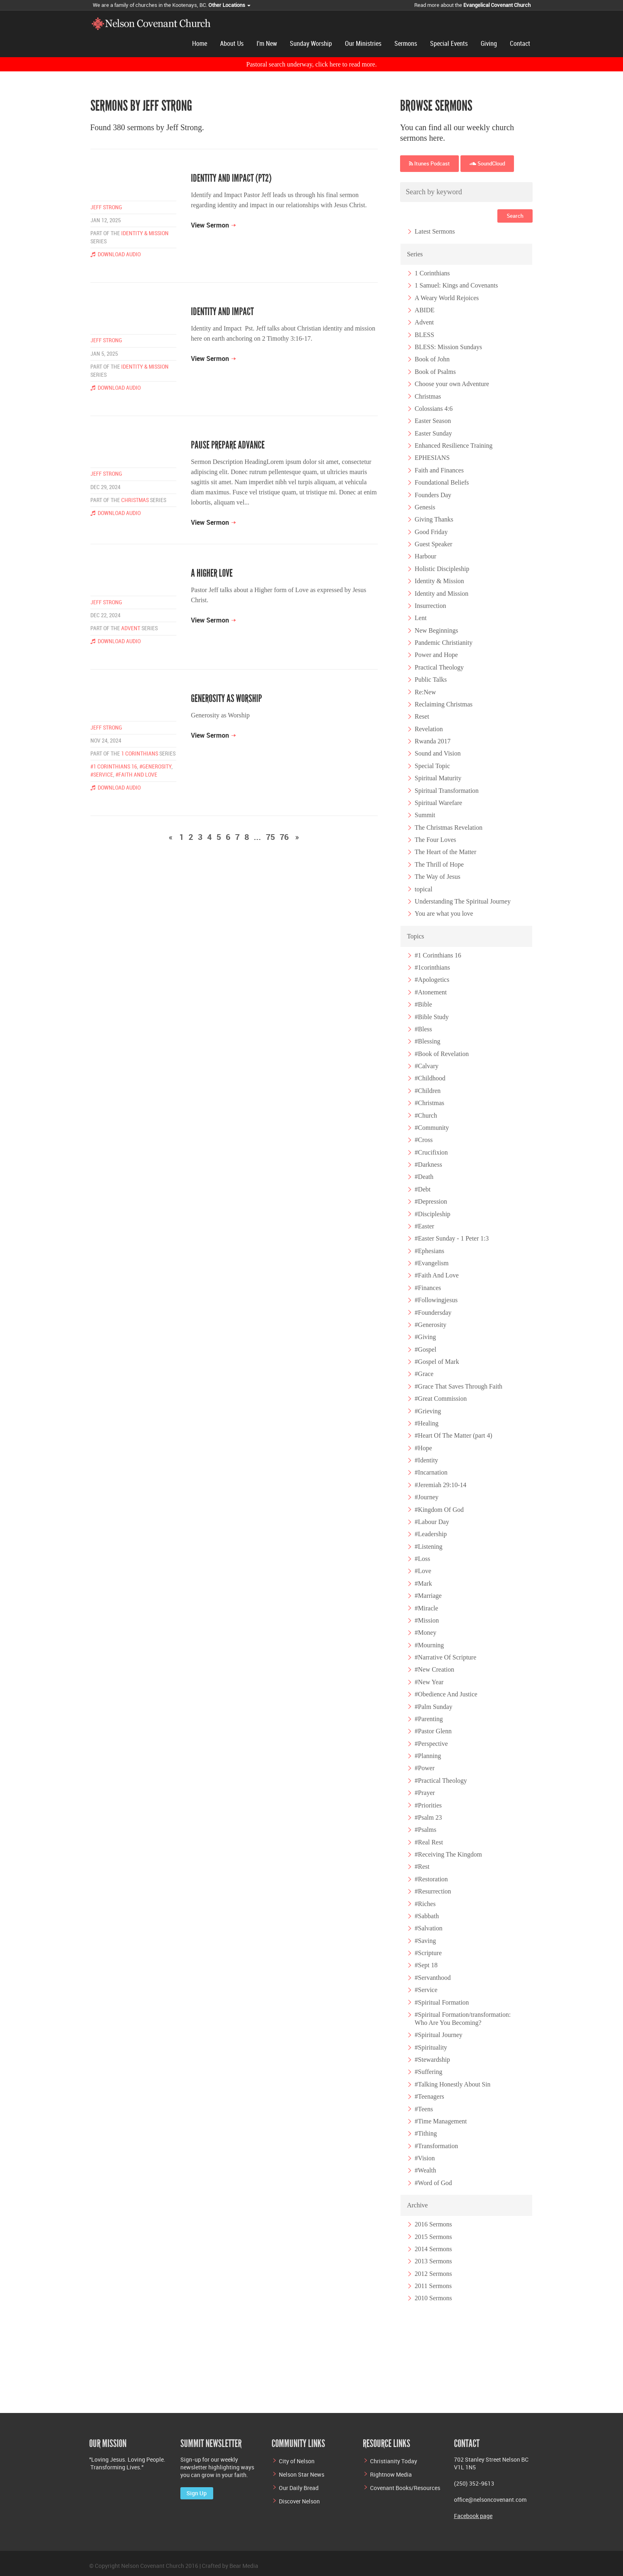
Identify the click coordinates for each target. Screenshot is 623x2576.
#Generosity (155, 766)
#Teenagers (429, 2096)
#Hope (423, 1447)
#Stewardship (432, 2059)
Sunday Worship (311, 43)
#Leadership (431, 1533)
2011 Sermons (433, 2285)
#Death (424, 1176)
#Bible (423, 1003)
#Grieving (428, 1410)
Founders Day (433, 494)
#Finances (428, 1287)
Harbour (425, 555)
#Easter (424, 1225)
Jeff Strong (106, 207)
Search (515, 215)
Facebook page (473, 2515)
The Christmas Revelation (448, 827)
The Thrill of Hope (439, 864)
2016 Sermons (433, 2223)
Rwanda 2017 (432, 740)
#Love (423, 1570)
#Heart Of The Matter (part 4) (453, 1435)
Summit (425, 814)
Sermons (405, 43)
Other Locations (229, 5)
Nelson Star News (301, 2474)
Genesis (425, 506)
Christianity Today (393, 2460)
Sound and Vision (437, 752)
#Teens (424, 2108)
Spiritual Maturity (438, 777)
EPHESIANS (432, 457)
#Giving (425, 1336)
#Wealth (425, 2169)
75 (270, 836)
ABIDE (425, 309)
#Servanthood (433, 1977)
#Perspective (431, 1743)
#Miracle (426, 1607)
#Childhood (430, 1077)
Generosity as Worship (226, 697)
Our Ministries (363, 43)
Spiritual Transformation (447, 789)
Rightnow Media (391, 2474)
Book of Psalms (435, 371)
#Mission (427, 1619)
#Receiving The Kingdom (448, 1853)
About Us (232, 43)
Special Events (449, 43)
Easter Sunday (433, 432)
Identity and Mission (441, 592)
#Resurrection (433, 1890)
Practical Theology (439, 666)
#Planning (428, 1755)
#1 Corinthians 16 (113, 766)
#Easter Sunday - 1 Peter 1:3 (452, 1237)
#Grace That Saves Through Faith (458, 1385)
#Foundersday (433, 1311)
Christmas (135, 500)
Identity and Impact (222, 311)
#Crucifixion (431, 1151)
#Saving (425, 1940)
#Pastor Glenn (433, 1730)
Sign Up (197, 2493)
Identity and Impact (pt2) (231, 177)
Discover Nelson (299, 2501)
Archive (417, 2204)
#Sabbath (427, 1915)
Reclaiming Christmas (444, 703)
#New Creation (434, 1669)
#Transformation (436, 2145)
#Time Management (441, 2120)
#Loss (422, 1558)
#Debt (422, 1188)
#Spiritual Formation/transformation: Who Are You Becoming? (463, 2018)
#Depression (431, 1201)
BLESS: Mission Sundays (448, 346)
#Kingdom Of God (439, 1508)
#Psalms (425, 1829)
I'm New (267, 43)
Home (199, 43)
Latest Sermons (435, 231)
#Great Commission (441, 1398)
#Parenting (429, 1718)
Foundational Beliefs (442, 482)
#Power (425, 1767)
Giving (489, 43)
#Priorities (428, 1804)
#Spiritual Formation (442, 2001)
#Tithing (426, 2132)
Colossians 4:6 (434, 408)
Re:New (425, 691)
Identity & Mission (145, 233)
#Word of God (433, 2182)
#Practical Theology (441, 1780)
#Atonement (431, 991)
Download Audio (115, 254)
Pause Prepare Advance (228, 444)
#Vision (425, 2157)
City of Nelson (297, 2460)
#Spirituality (431, 2047)
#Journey (427, 1496)
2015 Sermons (433, 2236)
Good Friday (431, 531)
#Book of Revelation (442, 1053)
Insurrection (430, 605)
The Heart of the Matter (445, 851)
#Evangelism (432, 1262)
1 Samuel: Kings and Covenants (456, 284)
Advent (130, 628)
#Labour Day (432, 1521)
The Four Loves (435, 839)
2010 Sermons (433, 2297)
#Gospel (425, 1349)
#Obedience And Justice (446, 1693)
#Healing (427, 1422)
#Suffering (428, 2071)
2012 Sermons (433, 2273)
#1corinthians (432, 967)
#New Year (429, 1681)
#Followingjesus (436, 1299)
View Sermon (210, 224)
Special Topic (432, 765)
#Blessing (427, 1040)
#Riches (425, 1903)
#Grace (424, 1373)
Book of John (432, 358)
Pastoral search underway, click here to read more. (311, 63)
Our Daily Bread (299, 2487)
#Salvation (428, 1927)
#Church (426, 1114)
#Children (428, 1090)
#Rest (422, 1866)
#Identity (426, 1459)
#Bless (423, 1028)
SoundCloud (489, 163)
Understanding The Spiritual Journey (463, 900)
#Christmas (429, 1102)
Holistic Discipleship (442, 568)
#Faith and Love (136, 774)
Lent (420, 617)
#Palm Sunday (433, 1705)
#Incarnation (431, 1471)
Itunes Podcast (429, 163)
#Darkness (428, 1164)
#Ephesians (429, 1250)
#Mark (423, 1583)
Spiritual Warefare (438, 802)
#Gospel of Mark (437, 1361)
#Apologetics (432, 979)
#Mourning (429, 1644)
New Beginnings (436, 630)
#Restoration (431, 1878)
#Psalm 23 (428, 1817)
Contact (520, 43)
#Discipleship (432, 1213)
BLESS (424, 334)
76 (284, 836)
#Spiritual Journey (438, 2034)
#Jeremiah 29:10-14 (441, 1484)
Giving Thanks (434, 518)
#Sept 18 (426, 1964)
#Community (432, 1127)
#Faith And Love (436, 1274)
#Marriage (428, 1595)
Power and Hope (436, 654)
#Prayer (425, 1792)
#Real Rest (429, 1841)
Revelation (429, 728)
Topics (415, 935)
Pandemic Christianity (444, 642)
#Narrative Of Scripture (445, 1656)
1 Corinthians (139, 753)
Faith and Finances (439, 469)
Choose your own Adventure (452, 383)
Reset (422, 716)
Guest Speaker (433, 543)
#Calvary (427, 1065)
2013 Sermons (433, 2260)
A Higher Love (212, 572)
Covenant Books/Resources (405, 2487)
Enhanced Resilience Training (453, 445)
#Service (101, 774)
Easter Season (433, 420)
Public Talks (431, 679)
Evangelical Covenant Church (497, 5)
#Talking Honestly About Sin (452, 2083)
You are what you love (444, 913)
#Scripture (428, 1952)
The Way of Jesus (437, 876)
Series (415, 253)
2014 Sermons (433, 2248)
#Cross (423, 1139)
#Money (425, 1632)
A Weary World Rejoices (447, 297)
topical (423, 888)
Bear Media (243, 2565)
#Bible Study (432, 1016)
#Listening (428, 1546)
